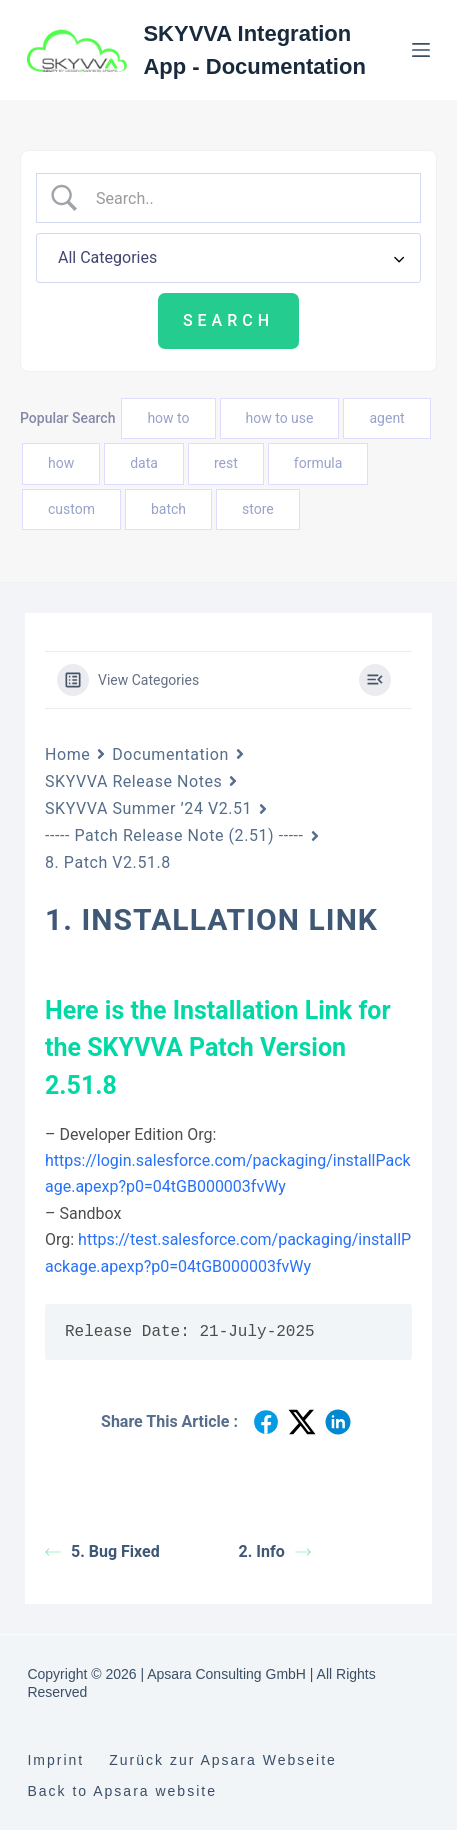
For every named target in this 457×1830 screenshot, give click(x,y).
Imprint (55, 1760)
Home (67, 754)
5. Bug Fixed (102, 1551)
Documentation (170, 754)
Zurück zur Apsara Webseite (223, 1760)
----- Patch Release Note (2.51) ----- (174, 835)
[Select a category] (228, 258)
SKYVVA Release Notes (133, 781)
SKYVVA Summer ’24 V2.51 (148, 808)
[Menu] (421, 50)
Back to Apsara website (122, 1791)
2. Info (275, 1551)
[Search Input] (245, 198)
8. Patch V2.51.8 (108, 862)
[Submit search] (228, 321)
